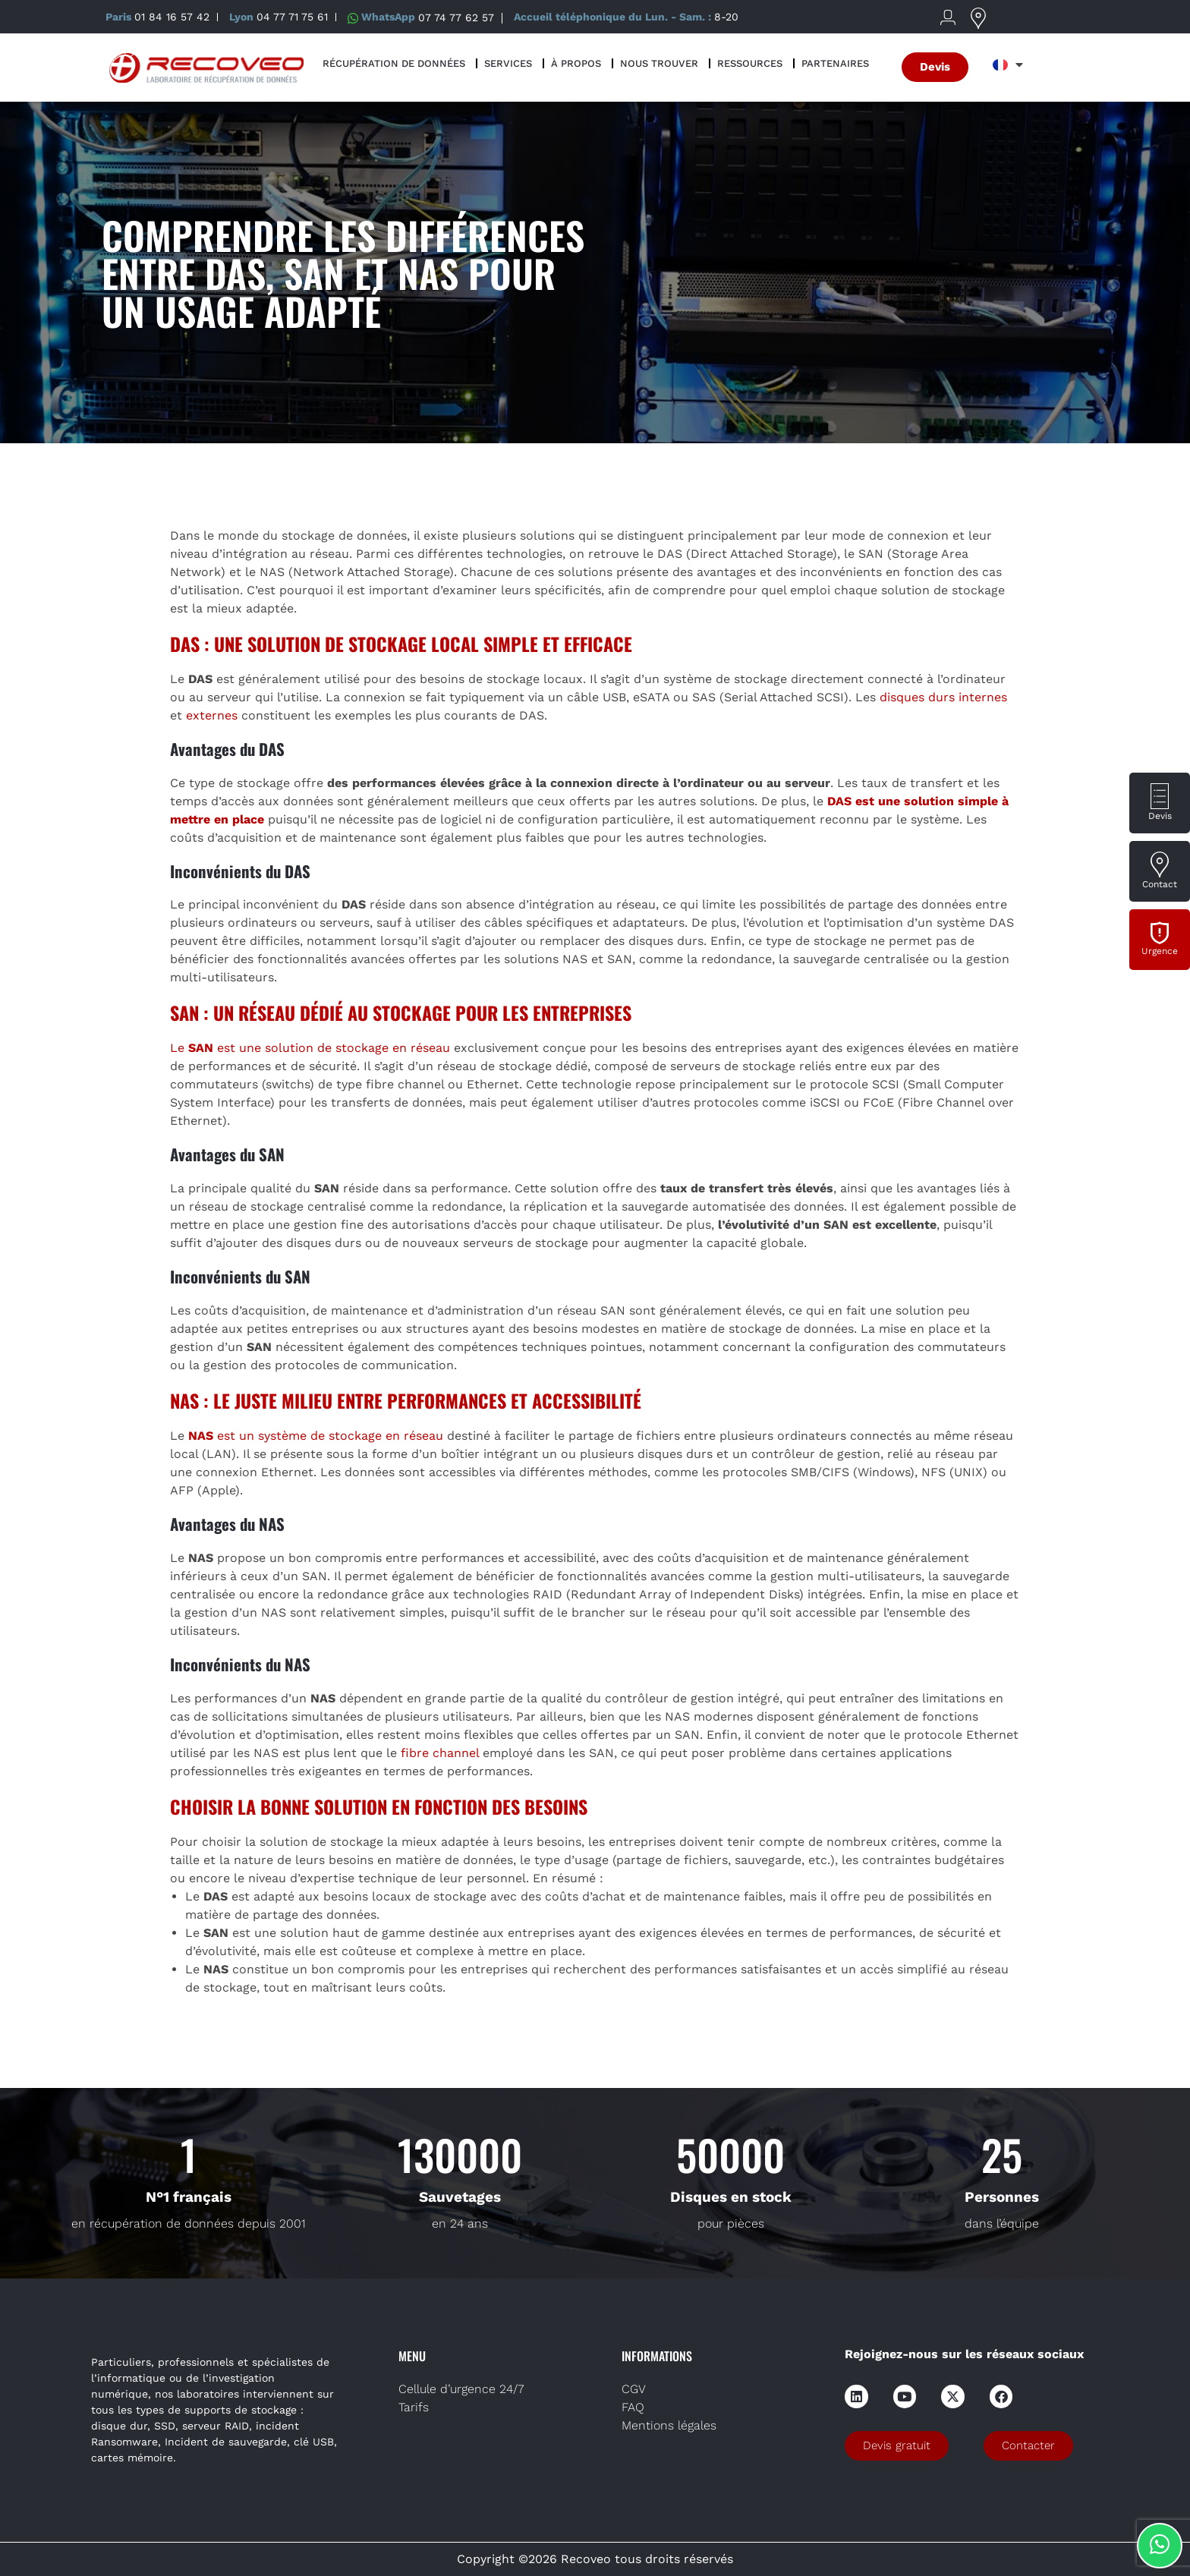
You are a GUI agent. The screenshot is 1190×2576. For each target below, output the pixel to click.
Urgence (1159, 951)
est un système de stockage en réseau (315, 1435)
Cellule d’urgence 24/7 (461, 2389)
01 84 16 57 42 (171, 17)
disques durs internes (943, 697)
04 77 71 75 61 (292, 17)
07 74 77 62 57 (456, 17)
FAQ (633, 2407)
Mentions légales (669, 2425)
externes (212, 715)
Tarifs (413, 2407)
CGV (634, 2389)
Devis (1160, 816)
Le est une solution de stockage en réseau (310, 1048)
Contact (1159, 884)
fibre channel (440, 1753)
